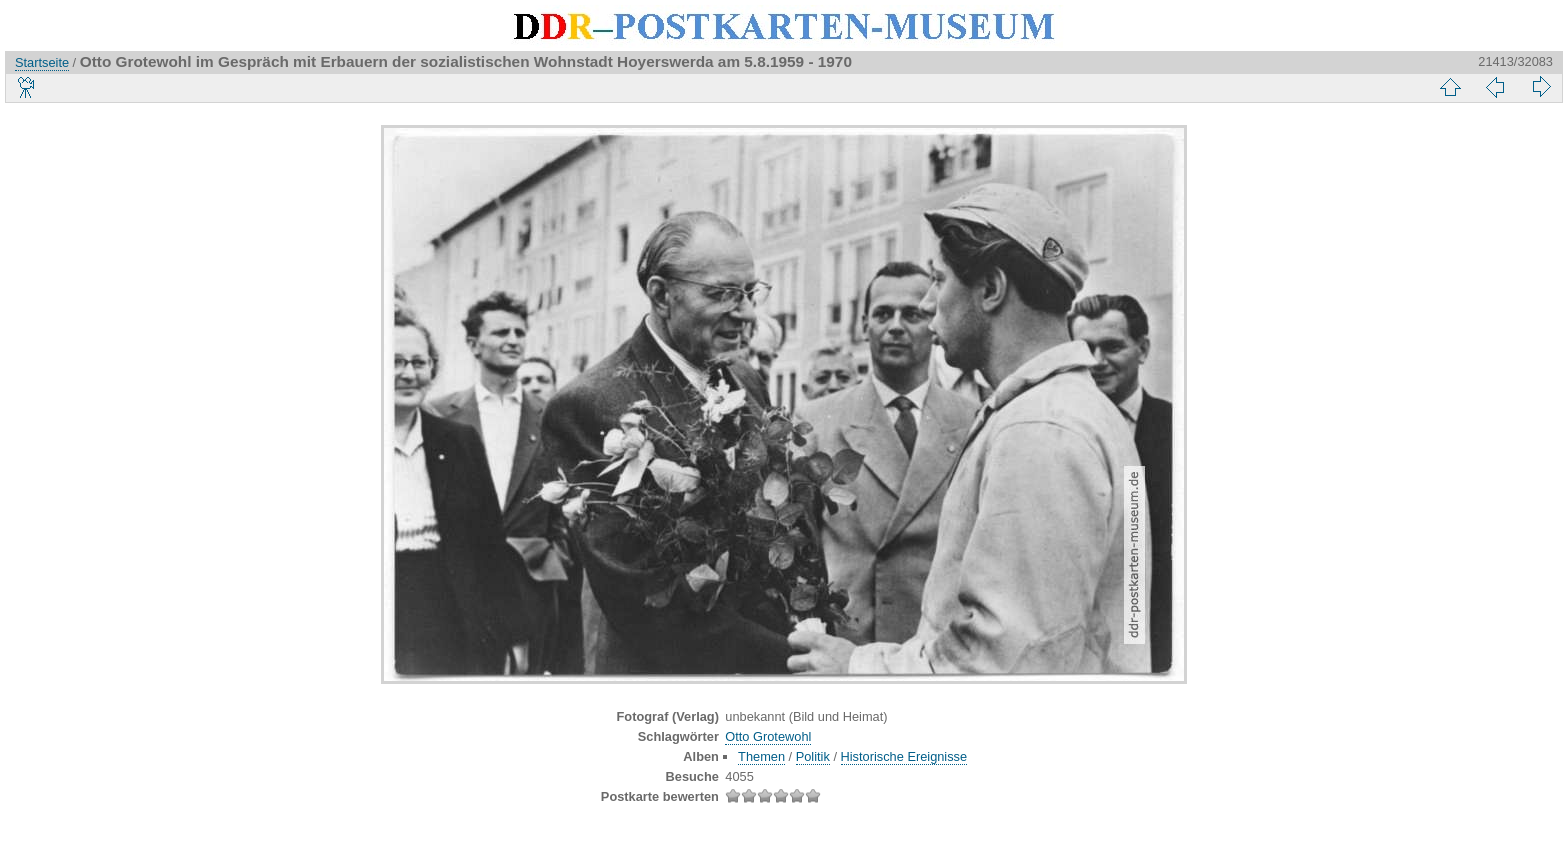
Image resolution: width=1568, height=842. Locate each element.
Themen (761, 756)
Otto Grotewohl (768, 736)
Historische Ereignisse (904, 756)
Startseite (42, 62)
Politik (813, 756)
